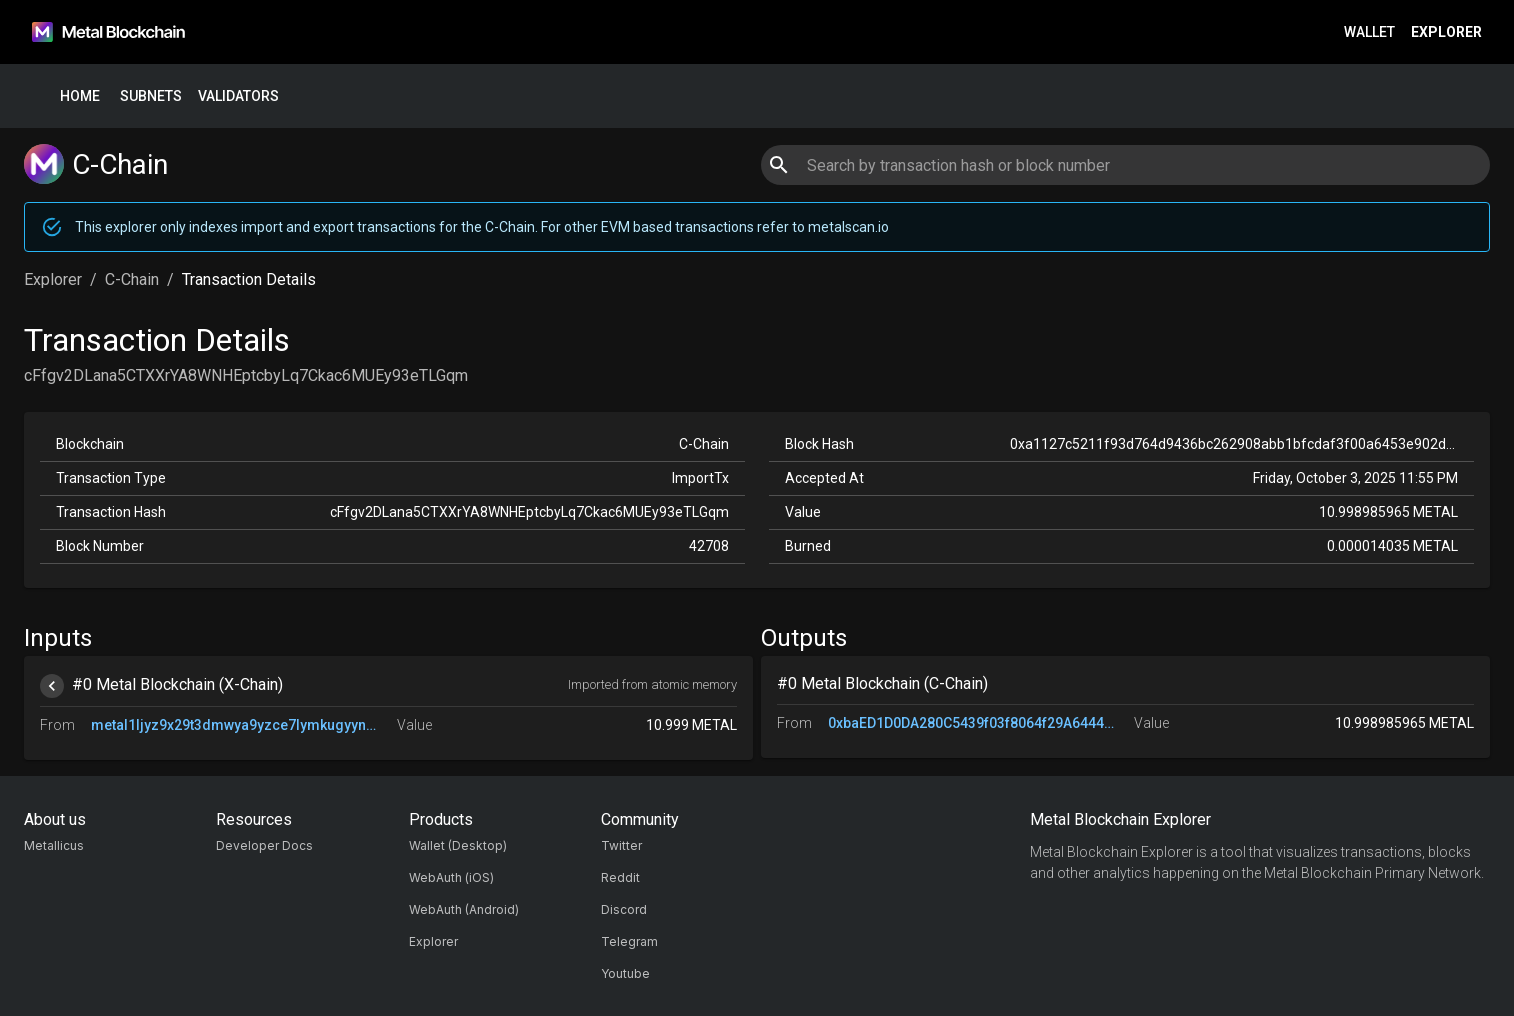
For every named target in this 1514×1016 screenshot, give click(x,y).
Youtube (625, 973)
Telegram (629, 941)
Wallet (1369, 32)
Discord (624, 909)
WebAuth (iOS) (451, 877)
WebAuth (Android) (464, 909)
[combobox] (1125, 165)
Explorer (1446, 32)
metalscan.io (848, 227)
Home (80, 96)
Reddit (620, 877)
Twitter (621, 845)
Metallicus (54, 845)
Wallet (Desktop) (458, 845)
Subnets (151, 96)
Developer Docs (264, 845)
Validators (238, 96)
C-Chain (132, 279)
